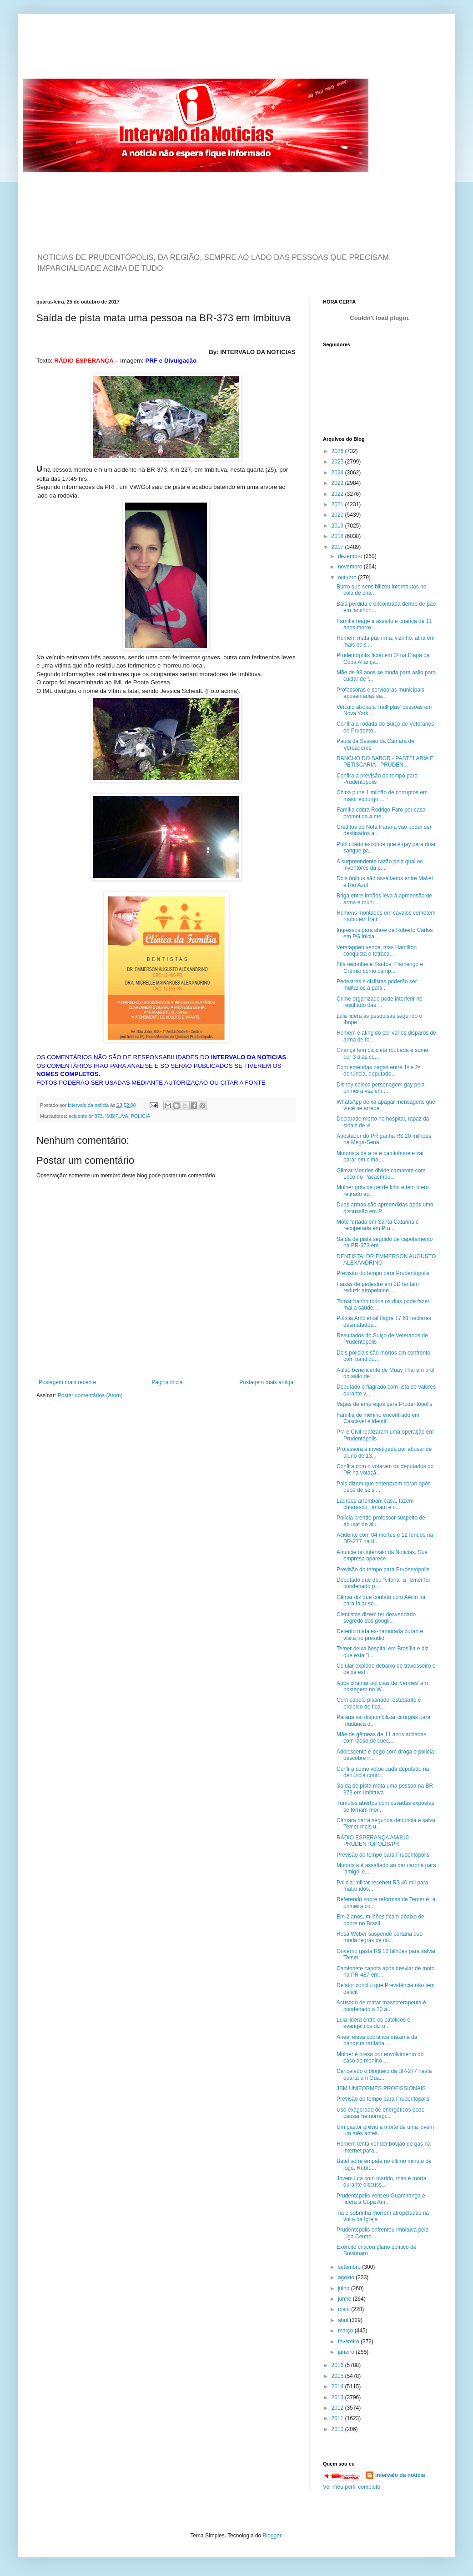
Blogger (272, 2535)
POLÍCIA (141, 1116)
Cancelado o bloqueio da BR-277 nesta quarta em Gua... (384, 2074)
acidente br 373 (85, 1116)
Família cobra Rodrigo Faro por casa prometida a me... (381, 813)
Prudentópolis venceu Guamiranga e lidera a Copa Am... (381, 2198)
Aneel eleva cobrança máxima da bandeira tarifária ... (377, 2040)
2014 (338, 2386)
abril (344, 2320)
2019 (338, 526)
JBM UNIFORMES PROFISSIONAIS (381, 2088)
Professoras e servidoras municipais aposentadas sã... (380, 693)
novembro (351, 566)
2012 (338, 2408)
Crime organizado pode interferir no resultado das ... (380, 1002)
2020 (338, 515)
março (346, 2330)
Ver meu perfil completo (351, 2487)
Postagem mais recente (67, 1382)
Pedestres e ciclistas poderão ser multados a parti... (377, 984)
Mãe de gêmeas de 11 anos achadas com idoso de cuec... (381, 1737)
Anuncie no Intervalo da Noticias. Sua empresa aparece (382, 1555)
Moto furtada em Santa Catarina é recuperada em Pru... (378, 1225)
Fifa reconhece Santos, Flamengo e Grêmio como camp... (380, 967)
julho (344, 2288)
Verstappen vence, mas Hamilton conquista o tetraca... (377, 950)
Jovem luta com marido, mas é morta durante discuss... (381, 2181)
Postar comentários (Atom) (90, 1395)
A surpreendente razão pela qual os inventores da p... (380, 864)
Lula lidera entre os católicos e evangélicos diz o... (373, 2023)
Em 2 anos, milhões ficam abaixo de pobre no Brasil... (380, 1919)
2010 (338, 2429)
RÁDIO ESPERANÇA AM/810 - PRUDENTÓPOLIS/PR (374, 1840)
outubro (348, 577)
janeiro (347, 2352)
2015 (338, 2376)
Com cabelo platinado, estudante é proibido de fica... (379, 1703)
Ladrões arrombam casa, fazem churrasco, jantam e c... (375, 1504)
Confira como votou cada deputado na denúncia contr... (383, 1772)
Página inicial (167, 1382)
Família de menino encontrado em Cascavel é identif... (378, 1418)
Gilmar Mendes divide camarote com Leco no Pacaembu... (381, 1173)
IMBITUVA (116, 1116)
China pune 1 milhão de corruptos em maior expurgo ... (382, 795)
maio (344, 2309)
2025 (338, 461)
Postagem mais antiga (266, 1382)
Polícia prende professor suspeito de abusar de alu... (381, 1521)
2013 (338, 2397)
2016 (338, 2365)
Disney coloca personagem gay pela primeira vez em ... (380, 1087)
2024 (338, 472)
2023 (338, 483)
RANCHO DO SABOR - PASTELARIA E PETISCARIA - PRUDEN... (385, 761)
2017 (338, 547)
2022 (338, 494)
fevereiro (349, 2341)
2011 (338, 2418)
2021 (338, 504)
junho (345, 2299)
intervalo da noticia (89, 1105)
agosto (347, 2277)
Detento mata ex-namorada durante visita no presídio (380, 1634)
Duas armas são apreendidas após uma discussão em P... (385, 1207)
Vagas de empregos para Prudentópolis (385, 1404)
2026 (338, 451)
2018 (338, 536)
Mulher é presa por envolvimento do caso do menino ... (380, 2057)
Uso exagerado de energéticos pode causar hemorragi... (380, 2113)
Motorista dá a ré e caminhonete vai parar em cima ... (380, 1156)
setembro (350, 2267)
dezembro (351, 556)
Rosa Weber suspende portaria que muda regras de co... (380, 1937)
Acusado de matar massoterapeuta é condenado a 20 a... (381, 2005)
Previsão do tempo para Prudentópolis (383, 1273)
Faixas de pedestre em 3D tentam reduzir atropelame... (378, 1287)
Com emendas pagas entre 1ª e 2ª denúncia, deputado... (378, 1070)
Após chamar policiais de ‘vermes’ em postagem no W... (382, 1686)
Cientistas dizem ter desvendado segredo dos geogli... (376, 1617)
